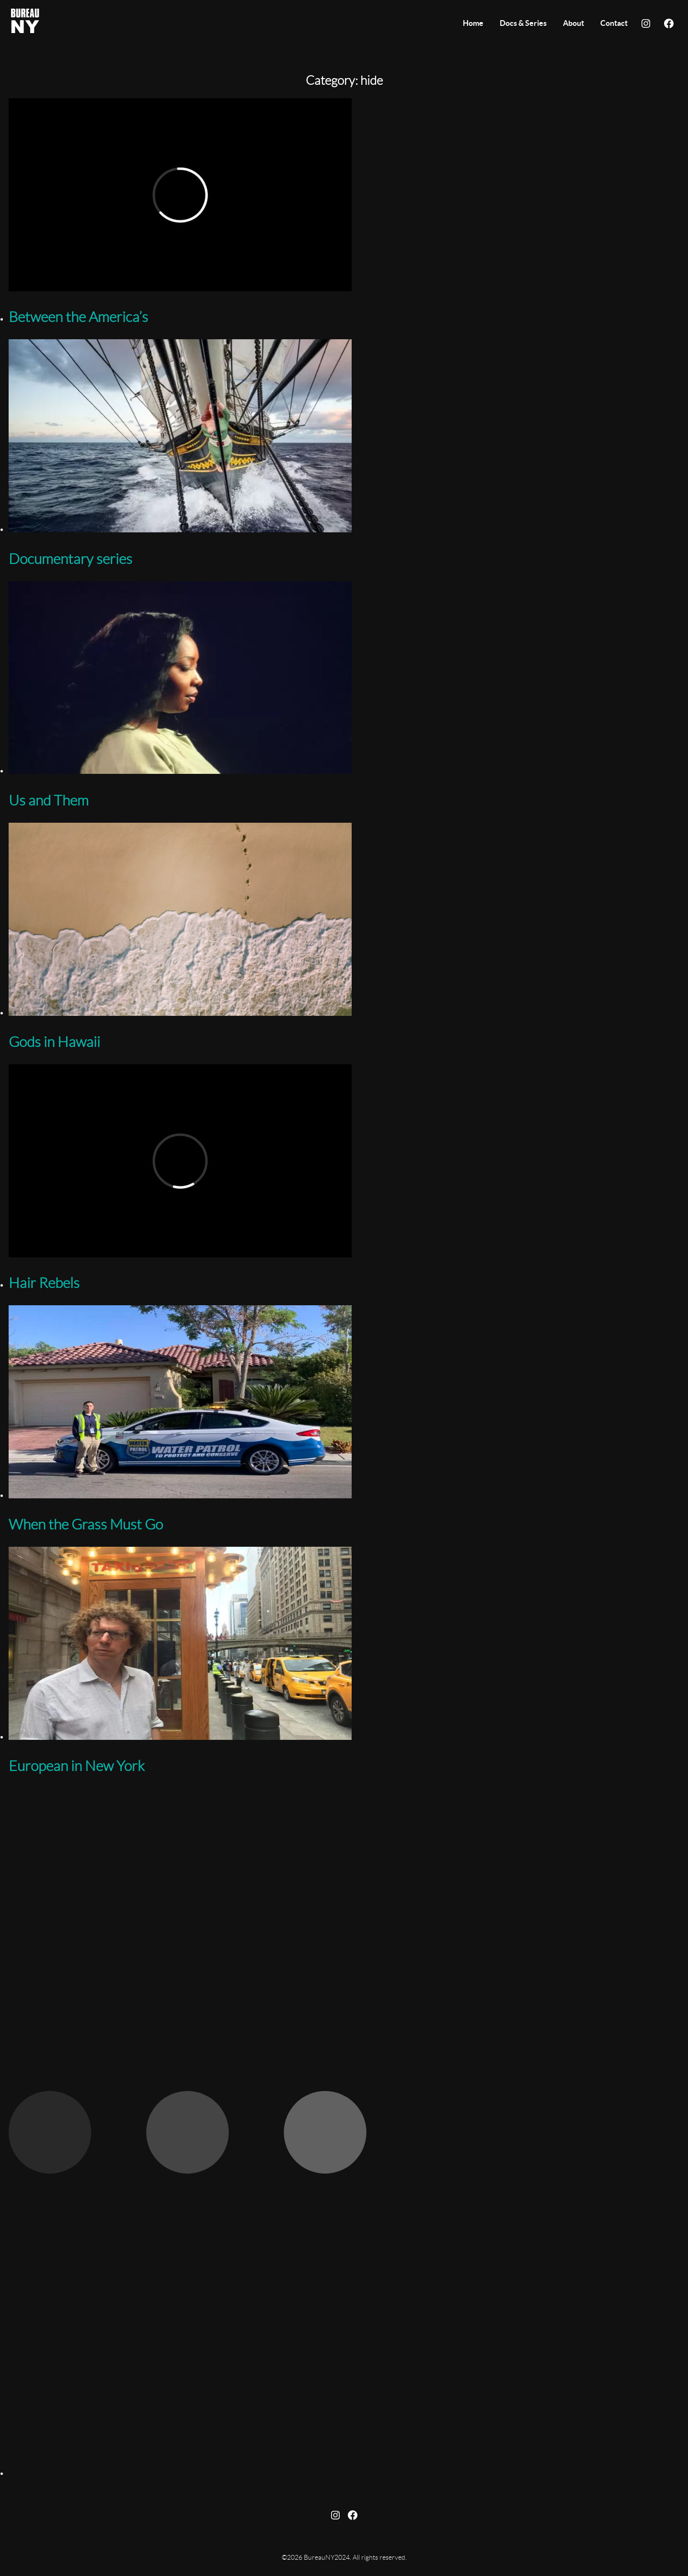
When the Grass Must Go (86, 1525)
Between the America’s (78, 317)
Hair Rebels (44, 1283)
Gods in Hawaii (54, 1042)
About (573, 23)
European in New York (77, 1767)
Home (473, 23)
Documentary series (70, 559)
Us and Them (49, 801)
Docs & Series (523, 23)
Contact (614, 23)
